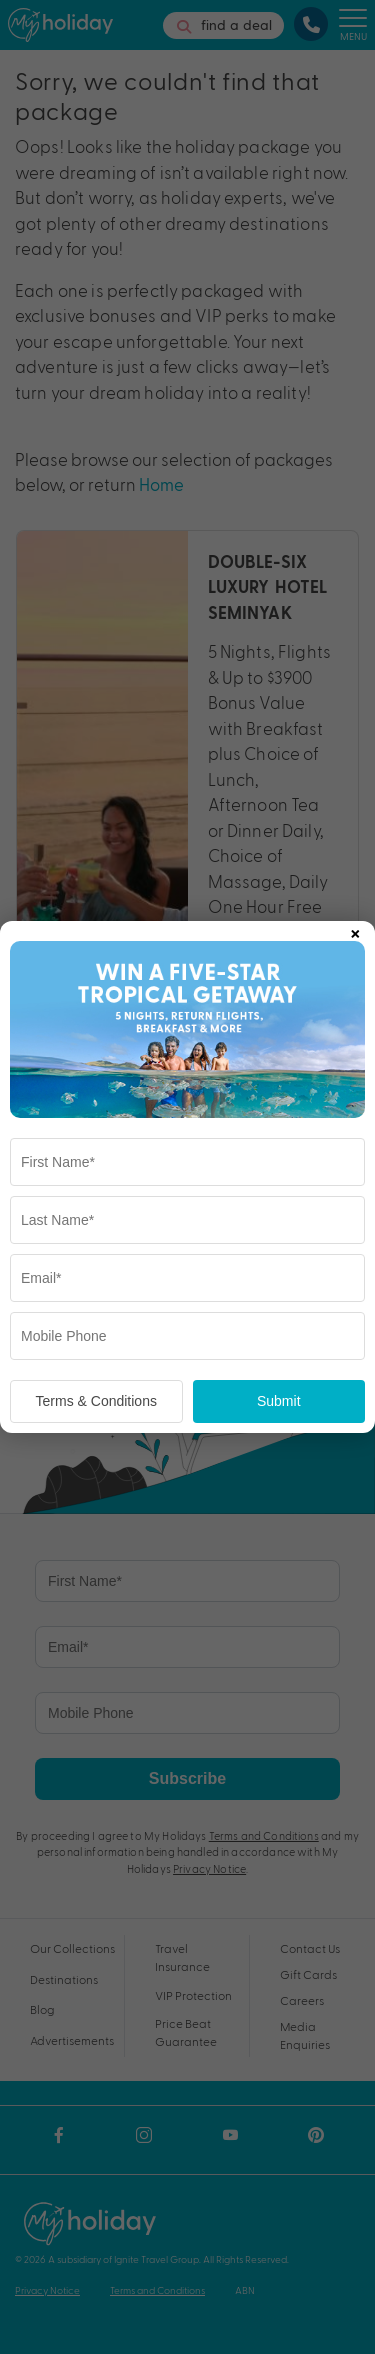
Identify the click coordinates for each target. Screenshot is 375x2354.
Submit (279, 1401)
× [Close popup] (355, 930)
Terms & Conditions (96, 1401)
